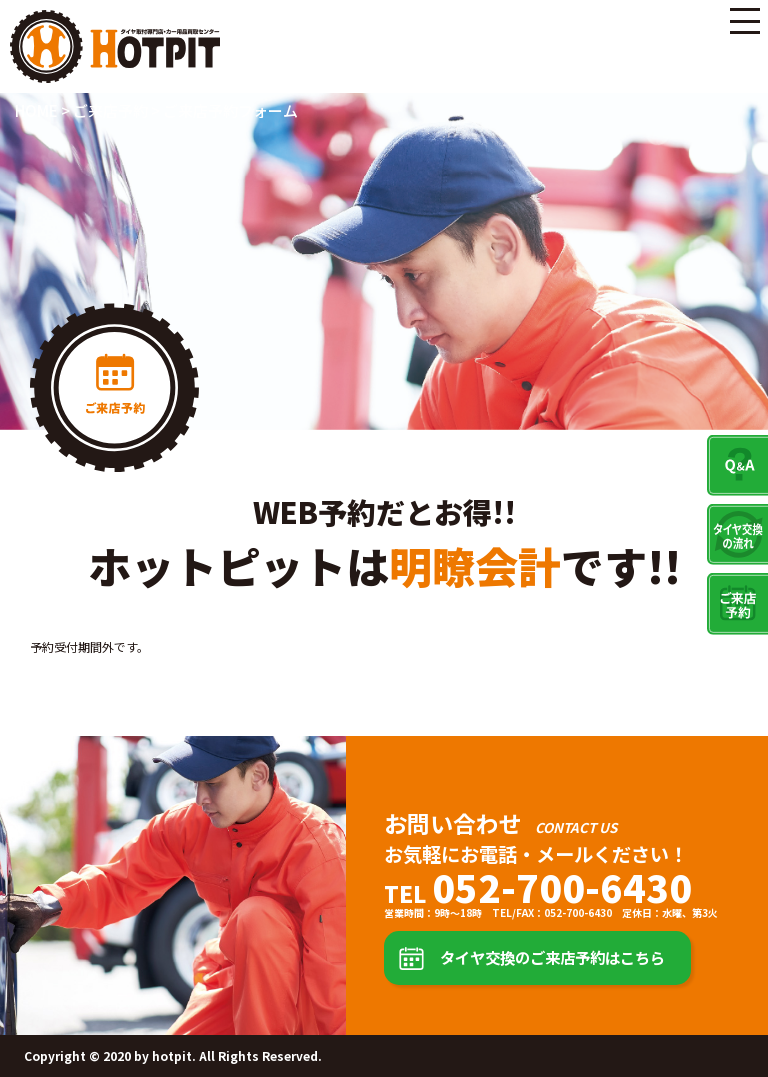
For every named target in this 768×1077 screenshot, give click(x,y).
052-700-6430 (562, 887)
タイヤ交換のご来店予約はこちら (552, 957)
